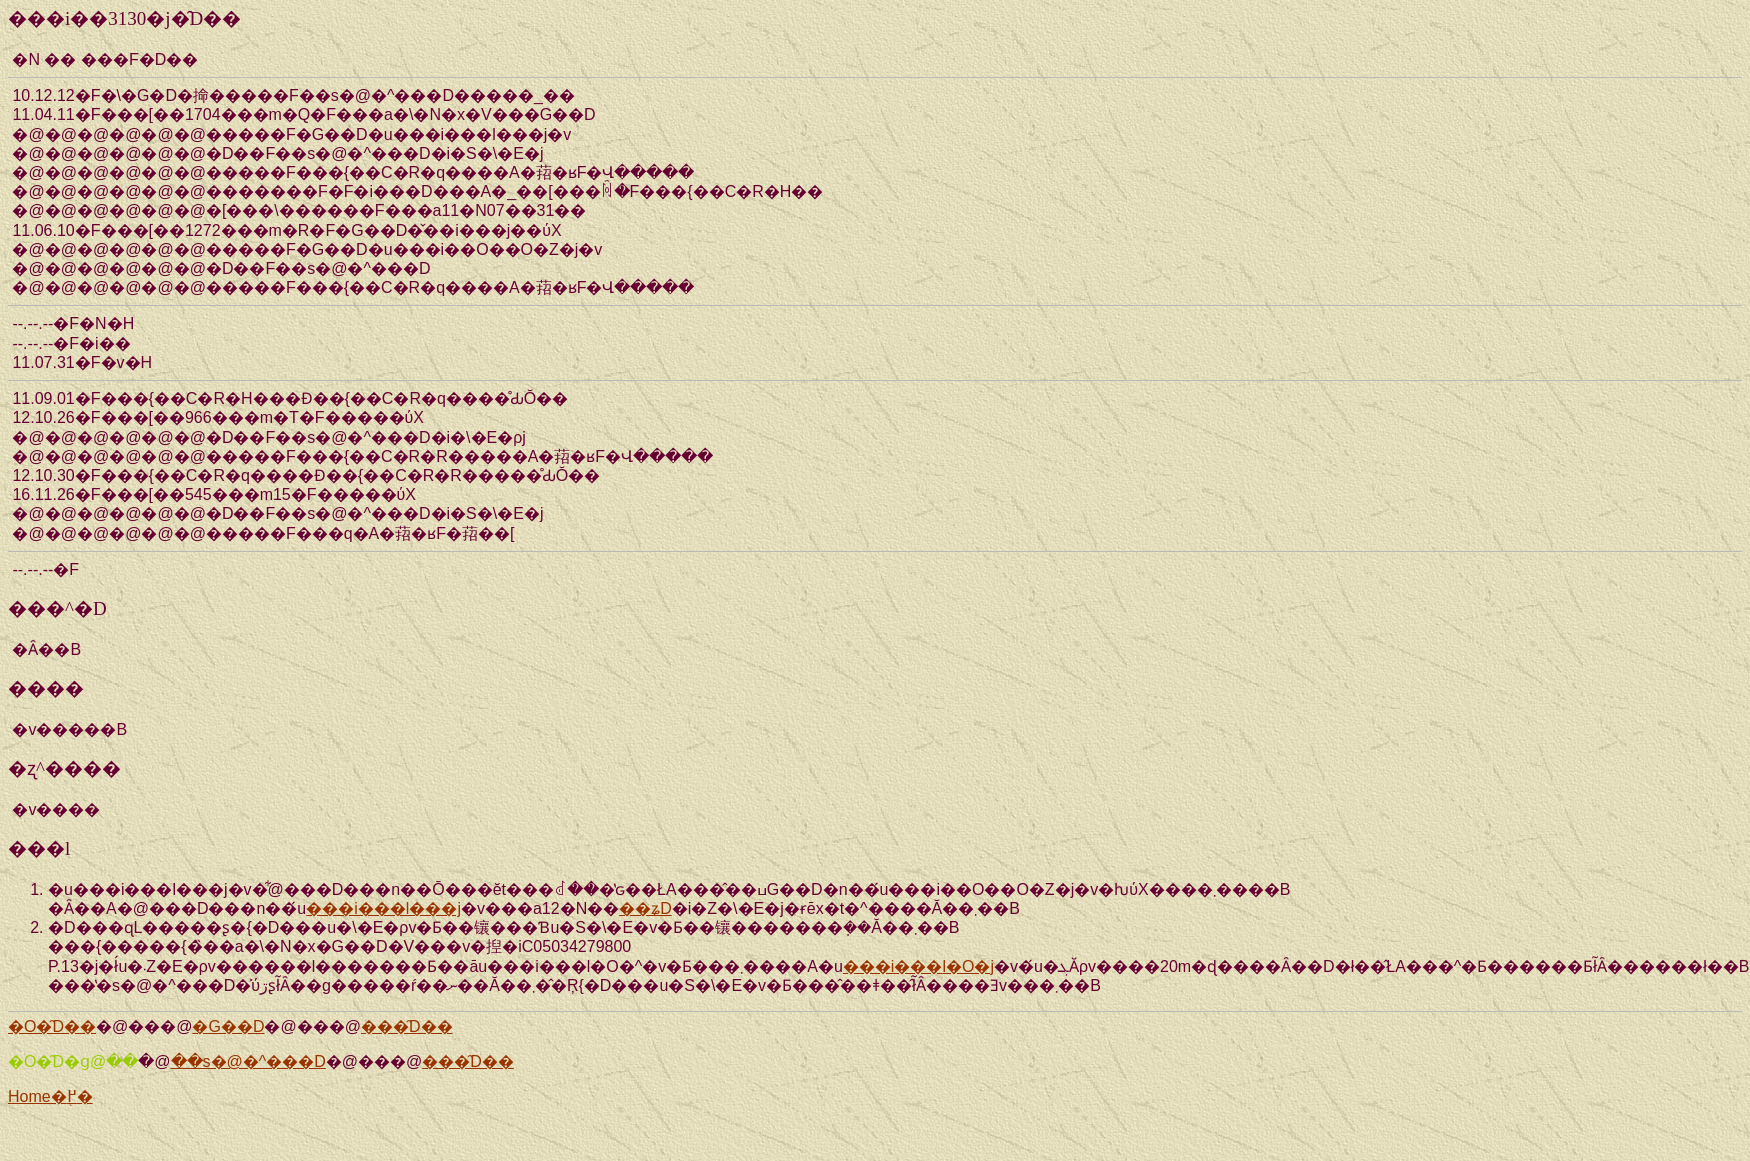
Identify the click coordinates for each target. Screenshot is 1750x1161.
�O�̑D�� (52, 1026)
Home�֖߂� (50, 1096)
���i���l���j (383, 908)
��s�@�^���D (248, 1061)
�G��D (228, 1026)
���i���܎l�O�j (918, 966)
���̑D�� (407, 1026)
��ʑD (645, 908)
